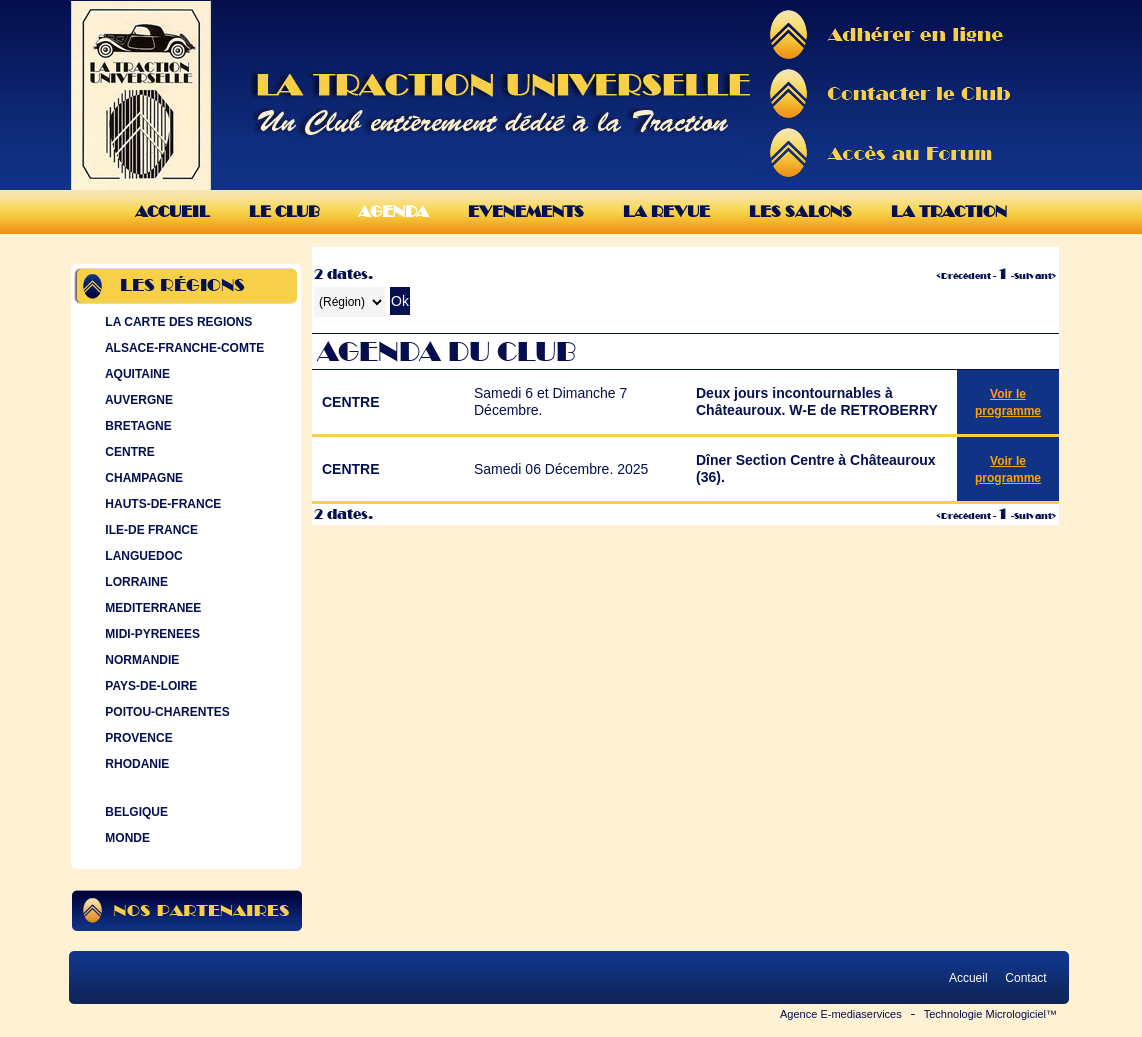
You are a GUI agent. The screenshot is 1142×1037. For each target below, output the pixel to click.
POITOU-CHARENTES (165, 712)
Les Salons (800, 211)
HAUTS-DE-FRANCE (161, 504)
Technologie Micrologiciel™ (990, 1014)
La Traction (949, 211)
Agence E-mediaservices (841, 1014)
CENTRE (128, 452)
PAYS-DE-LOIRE (149, 686)
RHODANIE (135, 764)
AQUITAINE (135, 374)
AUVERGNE (137, 400)
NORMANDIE (140, 660)
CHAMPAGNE (142, 478)
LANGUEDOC (142, 556)
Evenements (526, 211)
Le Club (284, 211)
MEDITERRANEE (151, 608)
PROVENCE (137, 738)
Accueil (172, 211)
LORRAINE (134, 582)
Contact (1026, 978)
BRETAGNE (136, 426)
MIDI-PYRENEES (150, 634)
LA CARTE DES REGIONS (176, 322)
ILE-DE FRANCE (149, 530)
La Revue (666, 211)
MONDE (125, 838)
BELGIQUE (134, 812)
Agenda (393, 211)
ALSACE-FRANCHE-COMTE (182, 348)
